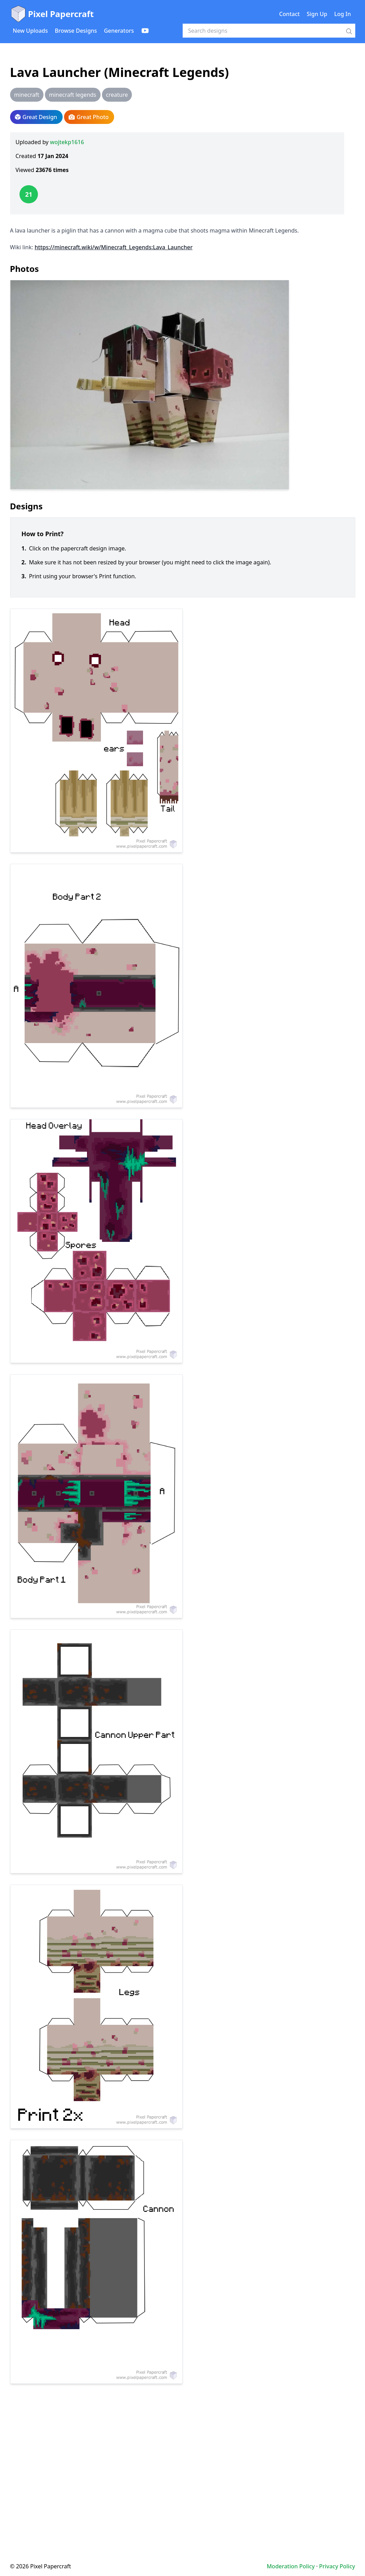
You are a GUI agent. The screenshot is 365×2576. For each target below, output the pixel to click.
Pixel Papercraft (52, 14)
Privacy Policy (337, 2566)
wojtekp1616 (67, 142)
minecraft (26, 95)
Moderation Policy (291, 2566)
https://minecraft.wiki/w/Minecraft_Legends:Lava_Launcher (113, 247)
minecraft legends (72, 95)
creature (117, 95)
